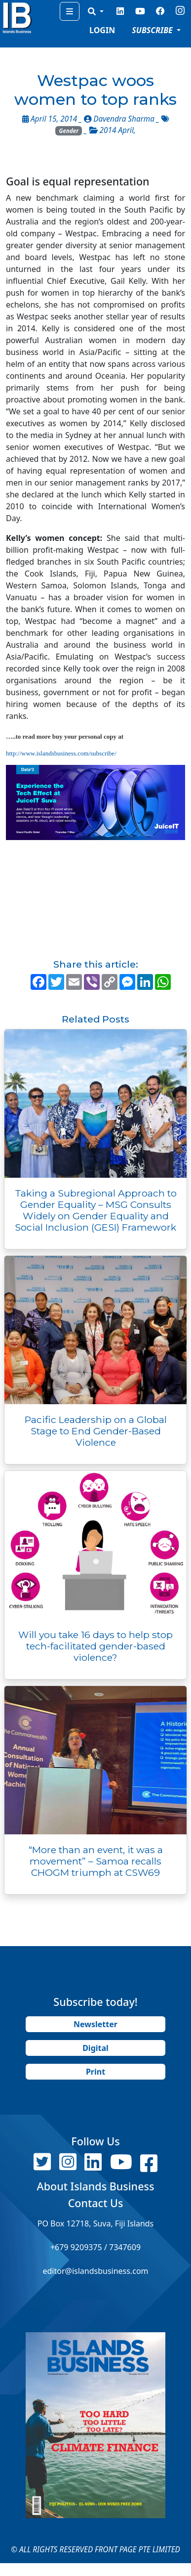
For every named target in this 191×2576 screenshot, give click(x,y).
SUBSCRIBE (153, 30)
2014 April (117, 130)
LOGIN (102, 30)
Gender (68, 130)
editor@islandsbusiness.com (95, 2270)
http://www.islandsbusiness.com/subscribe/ (61, 753)
